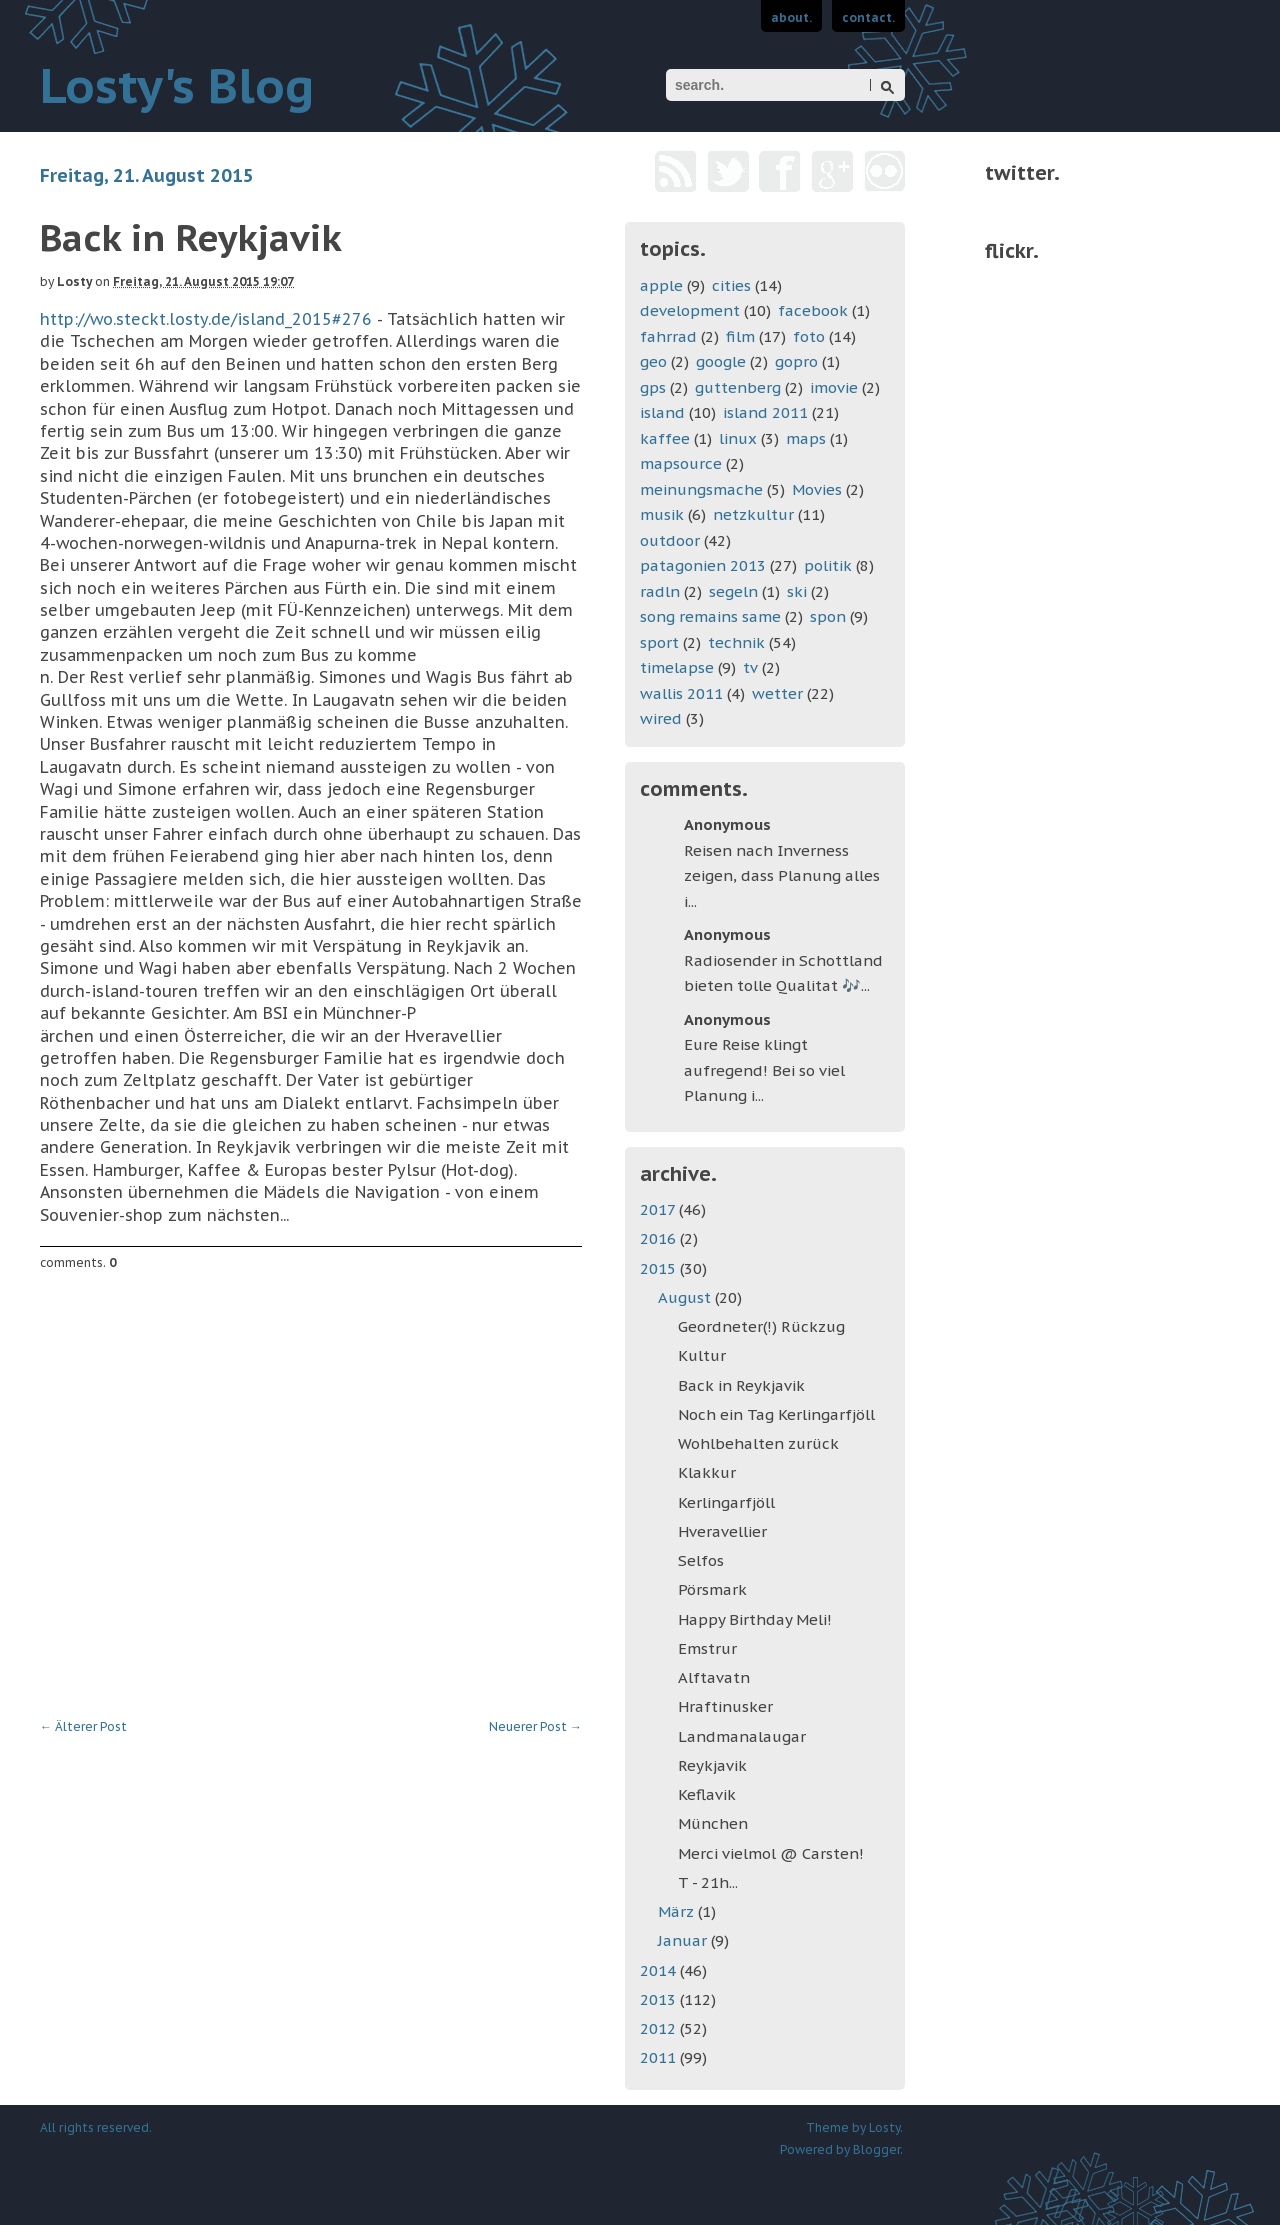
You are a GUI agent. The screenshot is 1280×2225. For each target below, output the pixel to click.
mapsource (681, 463)
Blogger (876, 2149)
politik (828, 565)
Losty (74, 281)
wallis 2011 (681, 693)
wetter (777, 693)
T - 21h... (708, 1882)
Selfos (701, 1560)
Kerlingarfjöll (726, 1502)
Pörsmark (712, 1589)
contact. (868, 17)
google (721, 361)
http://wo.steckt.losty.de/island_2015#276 (206, 319)
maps (806, 438)
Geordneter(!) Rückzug (761, 1326)
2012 (660, 2028)
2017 (659, 1209)
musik (662, 514)
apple (661, 285)
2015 (660, 1268)
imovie (834, 387)
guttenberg (738, 387)
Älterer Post (83, 1726)
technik (736, 642)
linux (738, 438)
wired (661, 718)
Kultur (702, 1355)
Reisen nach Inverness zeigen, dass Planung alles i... (782, 876)
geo (653, 361)
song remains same (710, 616)
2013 (660, 1999)
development (690, 310)
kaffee (665, 438)
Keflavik (707, 1794)
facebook (813, 310)
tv (750, 667)
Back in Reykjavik (741, 1385)
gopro (796, 361)
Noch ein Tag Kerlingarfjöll (776, 1414)
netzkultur (753, 514)
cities (731, 285)
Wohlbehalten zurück (758, 1443)
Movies (817, 489)
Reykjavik (712, 1765)
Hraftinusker (725, 1706)
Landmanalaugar (742, 1736)
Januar (684, 1940)
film (740, 336)
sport (659, 642)
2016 (660, 1238)
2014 (660, 1970)
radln (660, 591)
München (713, 1823)
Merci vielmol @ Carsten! (771, 1853)
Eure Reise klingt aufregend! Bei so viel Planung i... (764, 1070)
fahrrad (668, 336)
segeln (733, 591)
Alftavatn (714, 1677)
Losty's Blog (177, 85)
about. (791, 17)
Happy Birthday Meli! (755, 1619)
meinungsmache (701, 489)
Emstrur (707, 1648)
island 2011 (765, 412)
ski (797, 591)
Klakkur (707, 1472)
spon (828, 616)
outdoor (670, 540)
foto (809, 336)
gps (653, 387)
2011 (660, 2057)
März (678, 1911)
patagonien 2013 (703, 565)
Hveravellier (722, 1531)
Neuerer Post (535, 1726)
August (686, 1297)
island (662, 412)
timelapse (677, 667)
